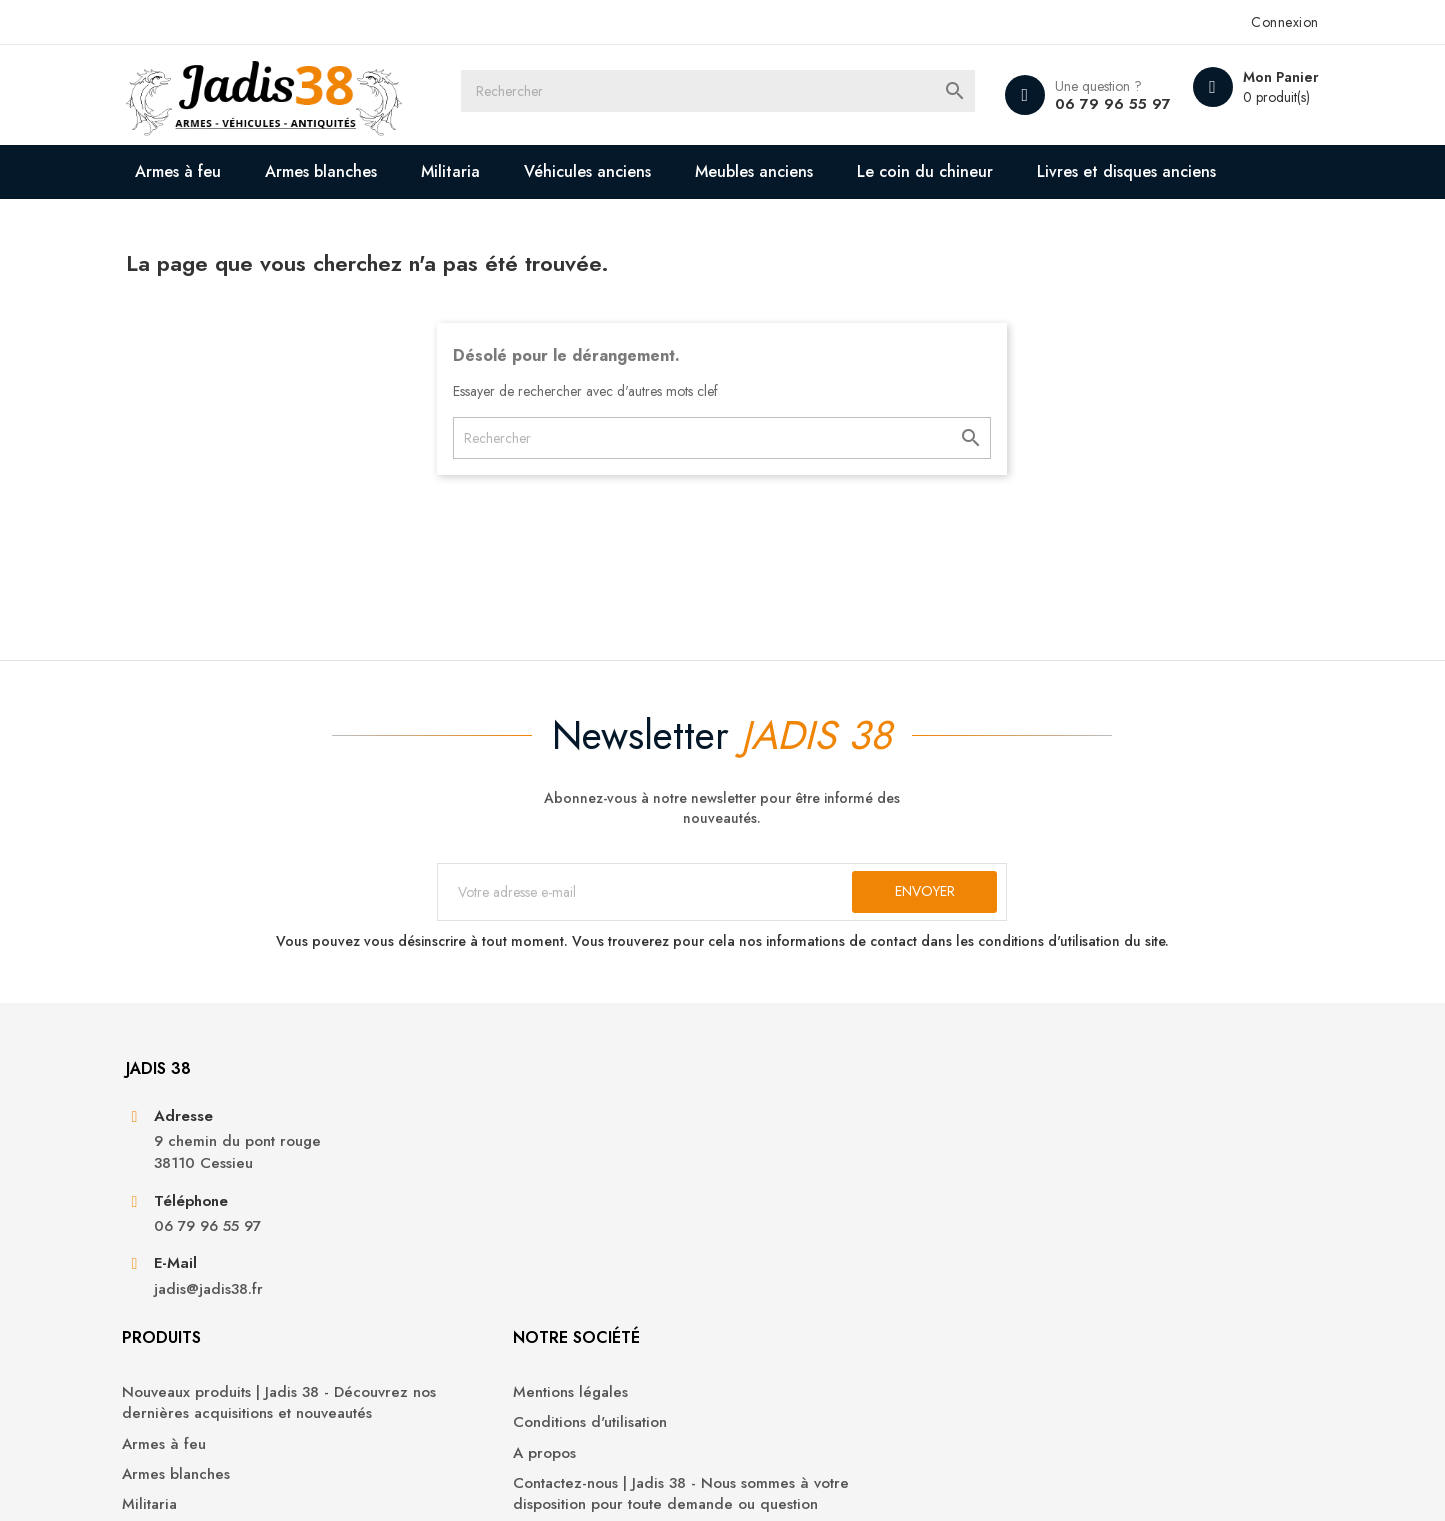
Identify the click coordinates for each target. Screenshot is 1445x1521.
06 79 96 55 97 (1064, 104)
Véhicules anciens (630, 171)
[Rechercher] (741, 95)
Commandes (1065, 1238)
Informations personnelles (1110, 1208)
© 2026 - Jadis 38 (225, 1481)
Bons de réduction (1086, 1329)
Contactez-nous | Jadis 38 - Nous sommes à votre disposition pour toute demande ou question (849, 1321)
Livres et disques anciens (287, 225)
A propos (769, 1268)
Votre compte (1087, 1153)
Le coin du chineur (968, 171)
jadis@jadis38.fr (250, 1381)
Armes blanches (364, 171)
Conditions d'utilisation (815, 1238)
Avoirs (1043, 1268)
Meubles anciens (797, 171)
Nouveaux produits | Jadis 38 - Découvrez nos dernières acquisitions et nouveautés (556, 1230)
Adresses (1054, 1299)
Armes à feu (221, 171)
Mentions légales (795, 1208)
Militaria (493, 171)
